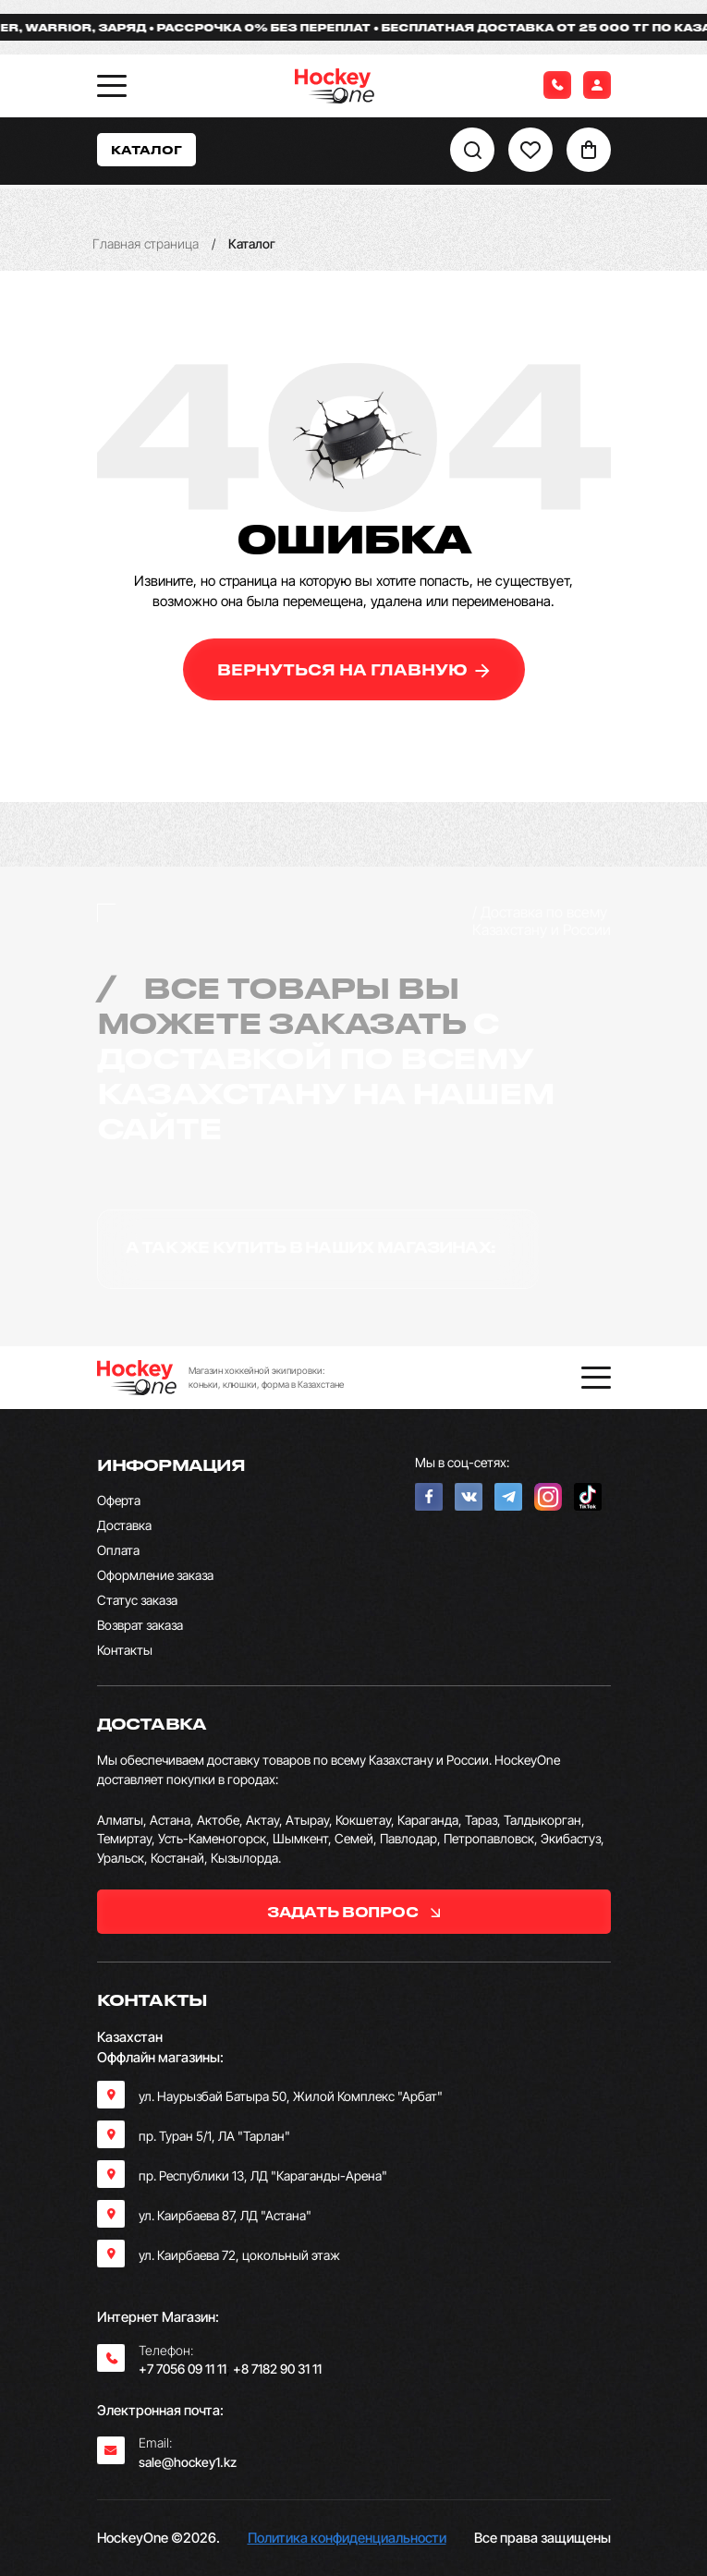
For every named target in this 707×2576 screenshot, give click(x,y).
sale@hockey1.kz (188, 2462)
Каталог (146, 149)
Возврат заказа (140, 1625)
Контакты (124, 1650)
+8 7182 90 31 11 (277, 2368)
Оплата (118, 1550)
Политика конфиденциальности (347, 2537)
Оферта (118, 1500)
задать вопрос (353, 1911)
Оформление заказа (155, 1575)
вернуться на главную (353, 669)
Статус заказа (137, 1600)
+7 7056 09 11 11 (182, 2368)
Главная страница (145, 243)
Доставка (124, 1525)
